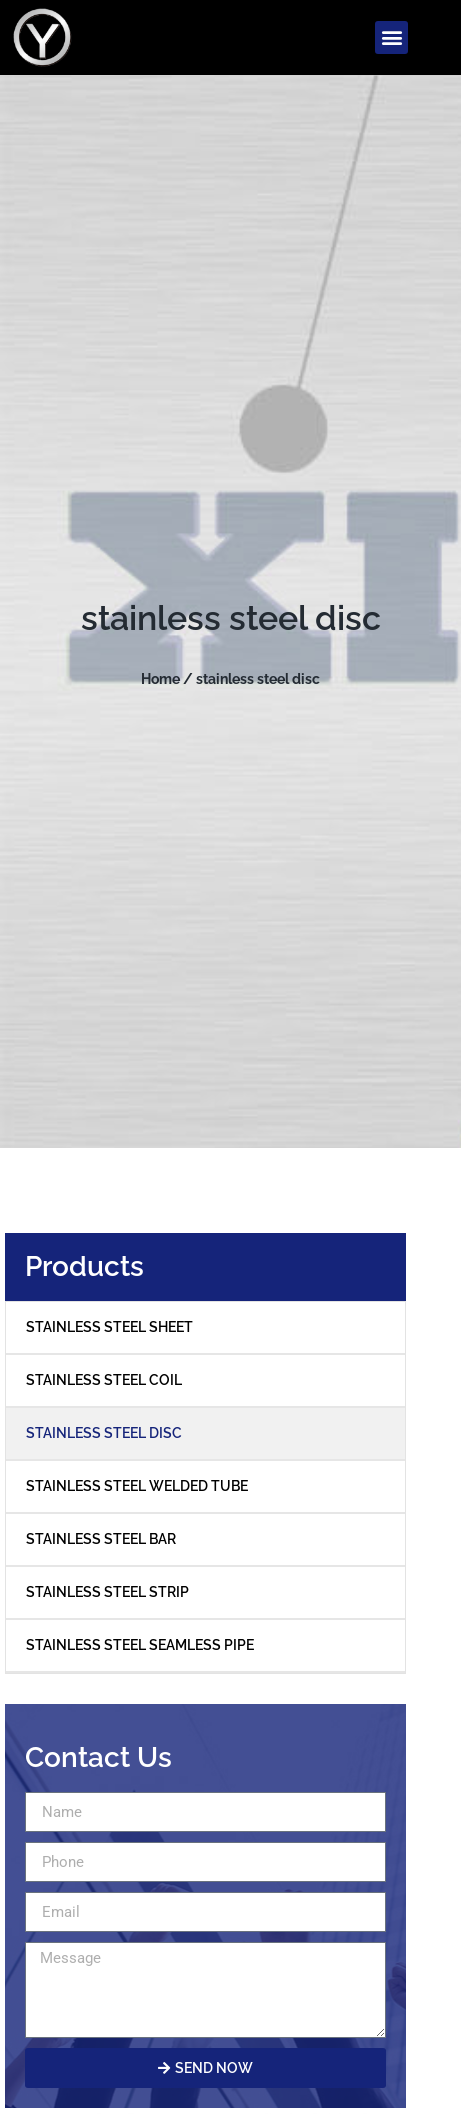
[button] (391, 37)
